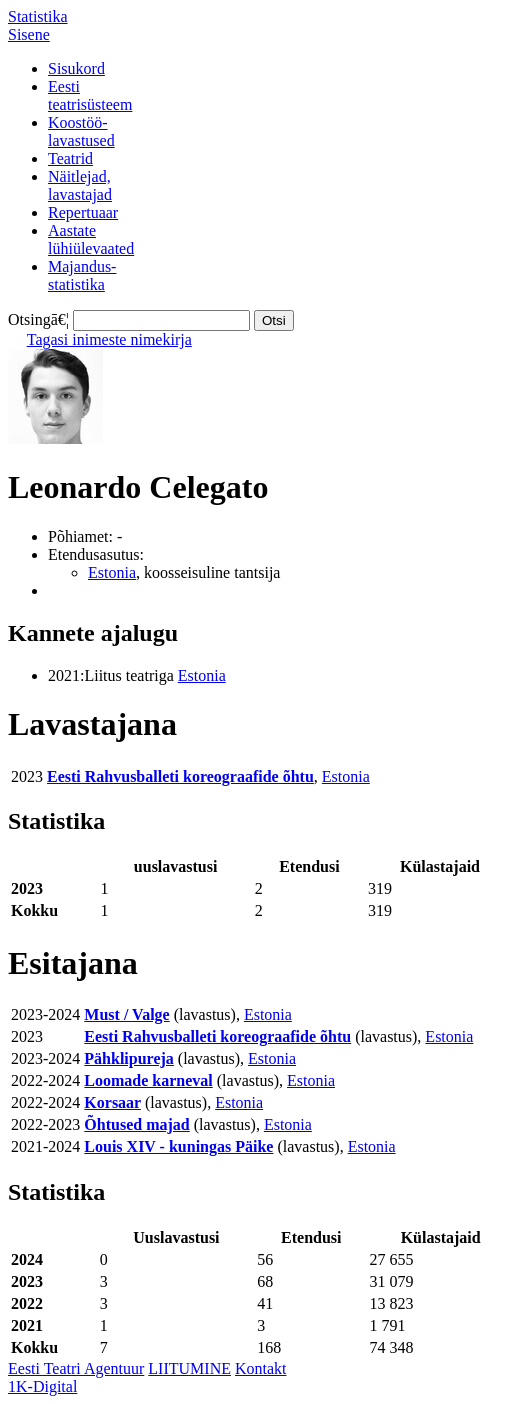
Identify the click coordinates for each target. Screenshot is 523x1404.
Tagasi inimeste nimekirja (109, 339)
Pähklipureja (129, 1058)
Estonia (112, 572)
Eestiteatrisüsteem (90, 95)
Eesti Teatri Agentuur (76, 1368)
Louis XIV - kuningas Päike (178, 1146)
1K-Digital (42, 1386)
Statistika (38, 16)
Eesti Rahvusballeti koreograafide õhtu (180, 776)
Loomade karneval (148, 1080)
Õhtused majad (136, 1124)
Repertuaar (83, 212)
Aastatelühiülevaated (91, 239)
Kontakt (261, 1368)
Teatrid (70, 158)
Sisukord (76, 68)
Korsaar (112, 1102)
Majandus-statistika (82, 275)
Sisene (29, 34)
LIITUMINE (189, 1368)
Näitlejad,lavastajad (80, 185)
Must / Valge (126, 1014)
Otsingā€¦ (38, 319)
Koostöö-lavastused (81, 131)
